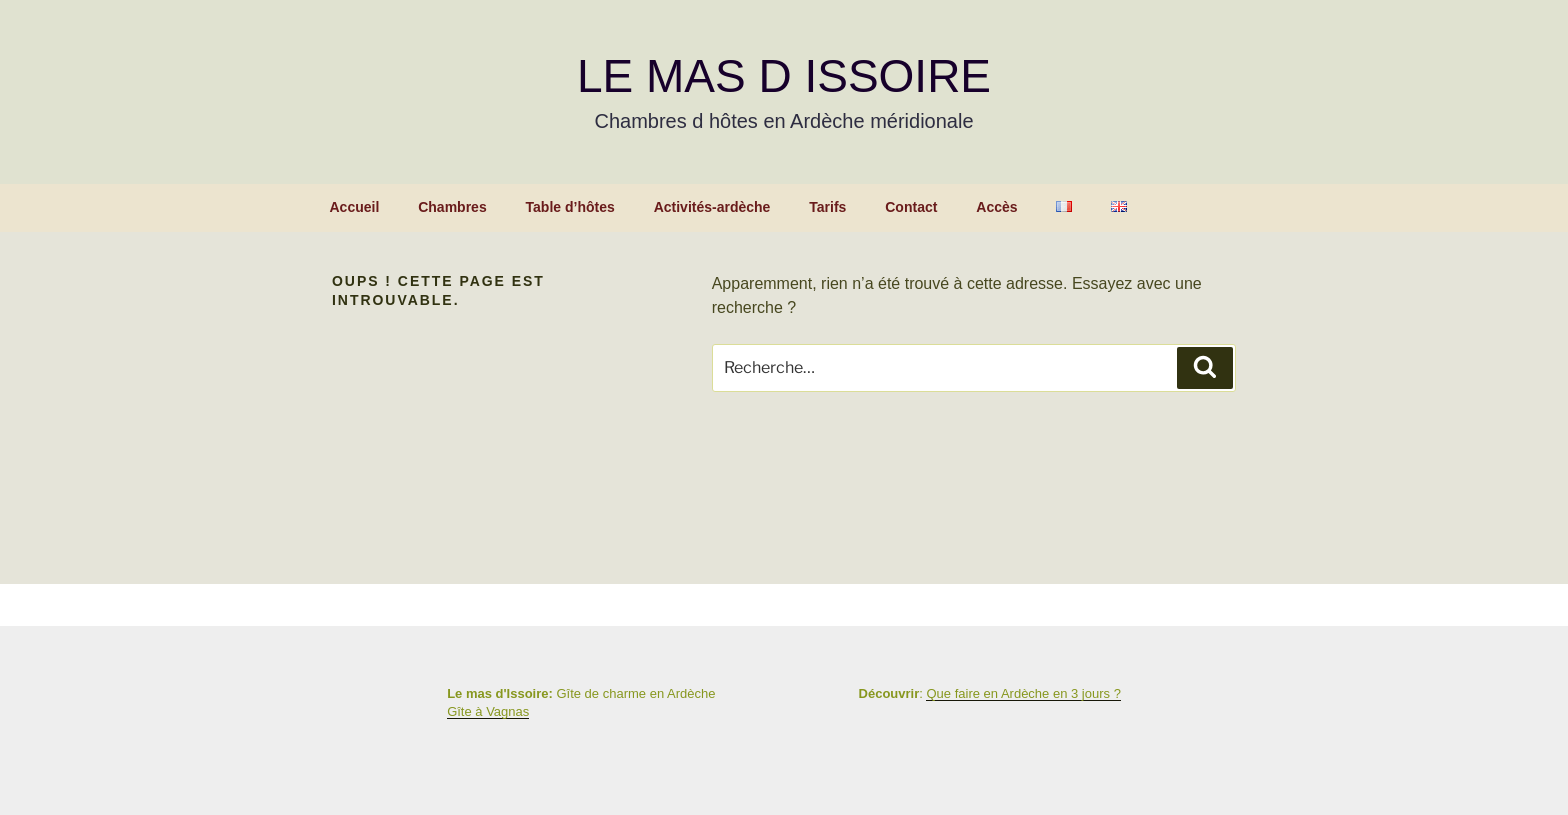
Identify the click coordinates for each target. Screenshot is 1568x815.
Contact (911, 207)
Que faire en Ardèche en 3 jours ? (1023, 693)
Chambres (452, 207)
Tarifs (827, 207)
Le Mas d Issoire (784, 76)
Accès (996, 207)
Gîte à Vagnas (488, 711)
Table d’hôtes (570, 207)
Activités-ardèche (712, 207)
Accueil (355, 207)
